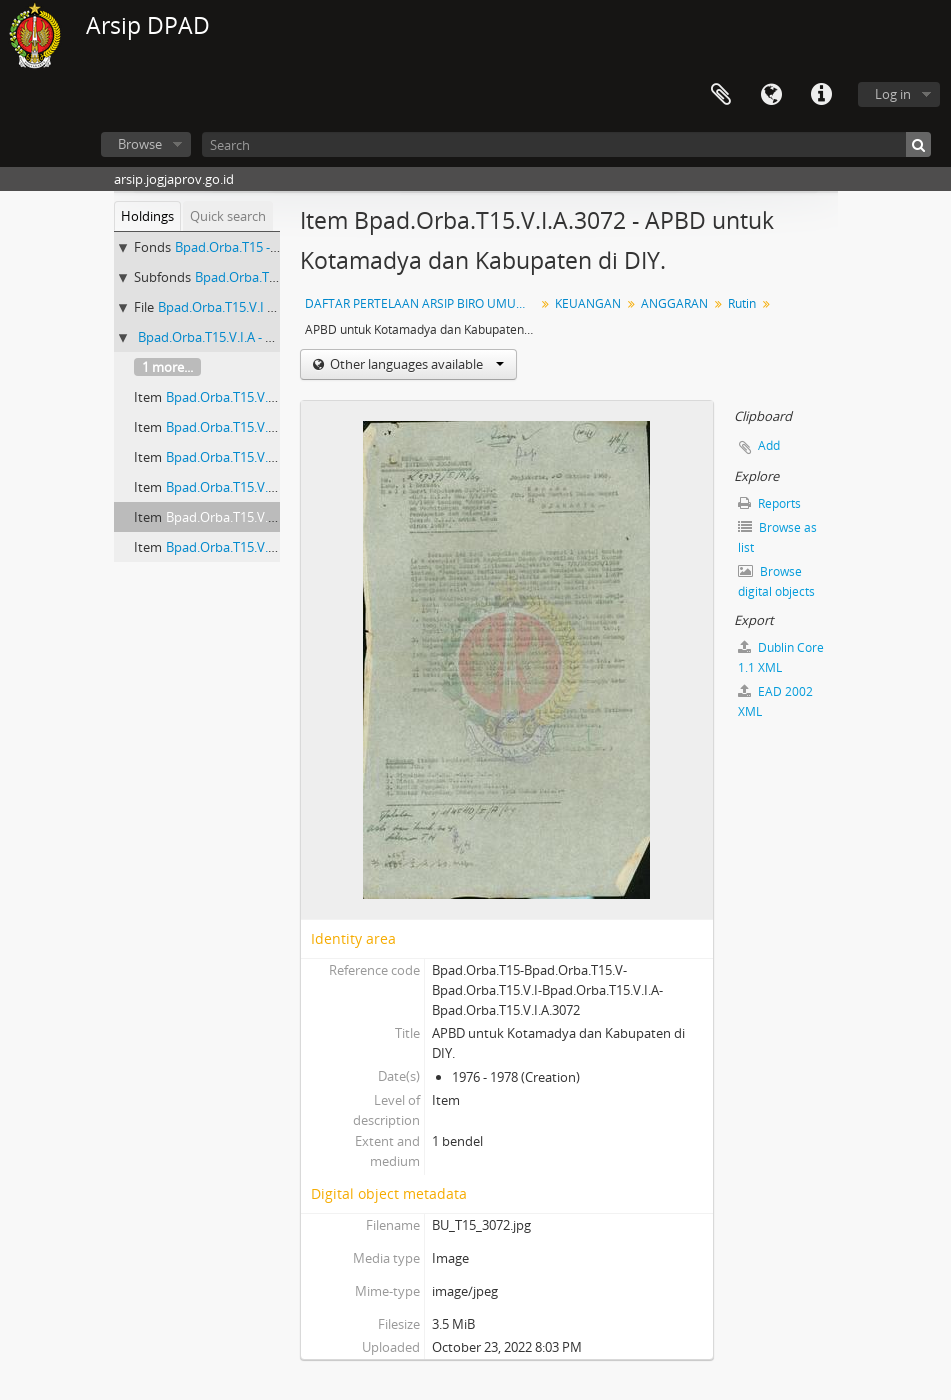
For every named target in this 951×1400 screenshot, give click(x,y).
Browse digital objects (776, 581)
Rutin (742, 303)
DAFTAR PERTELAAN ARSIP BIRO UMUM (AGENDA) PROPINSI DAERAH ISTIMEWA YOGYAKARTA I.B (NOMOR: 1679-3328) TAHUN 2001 (422, 303)
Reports (769, 503)
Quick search (228, 216)
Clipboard (721, 95)
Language (771, 95)
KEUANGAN (588, 303)
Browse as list (777, 537)
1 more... (167, 367)
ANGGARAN (674, 303)
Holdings (147, 216)
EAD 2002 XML (775, 701)
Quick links (821, 95)
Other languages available (415, 364)
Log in (893, 94)
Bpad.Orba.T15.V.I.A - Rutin (217, 337)
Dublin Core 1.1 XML (781, 657)
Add (769, 445)
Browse (140, 144)
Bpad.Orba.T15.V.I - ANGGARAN (251, 307)
